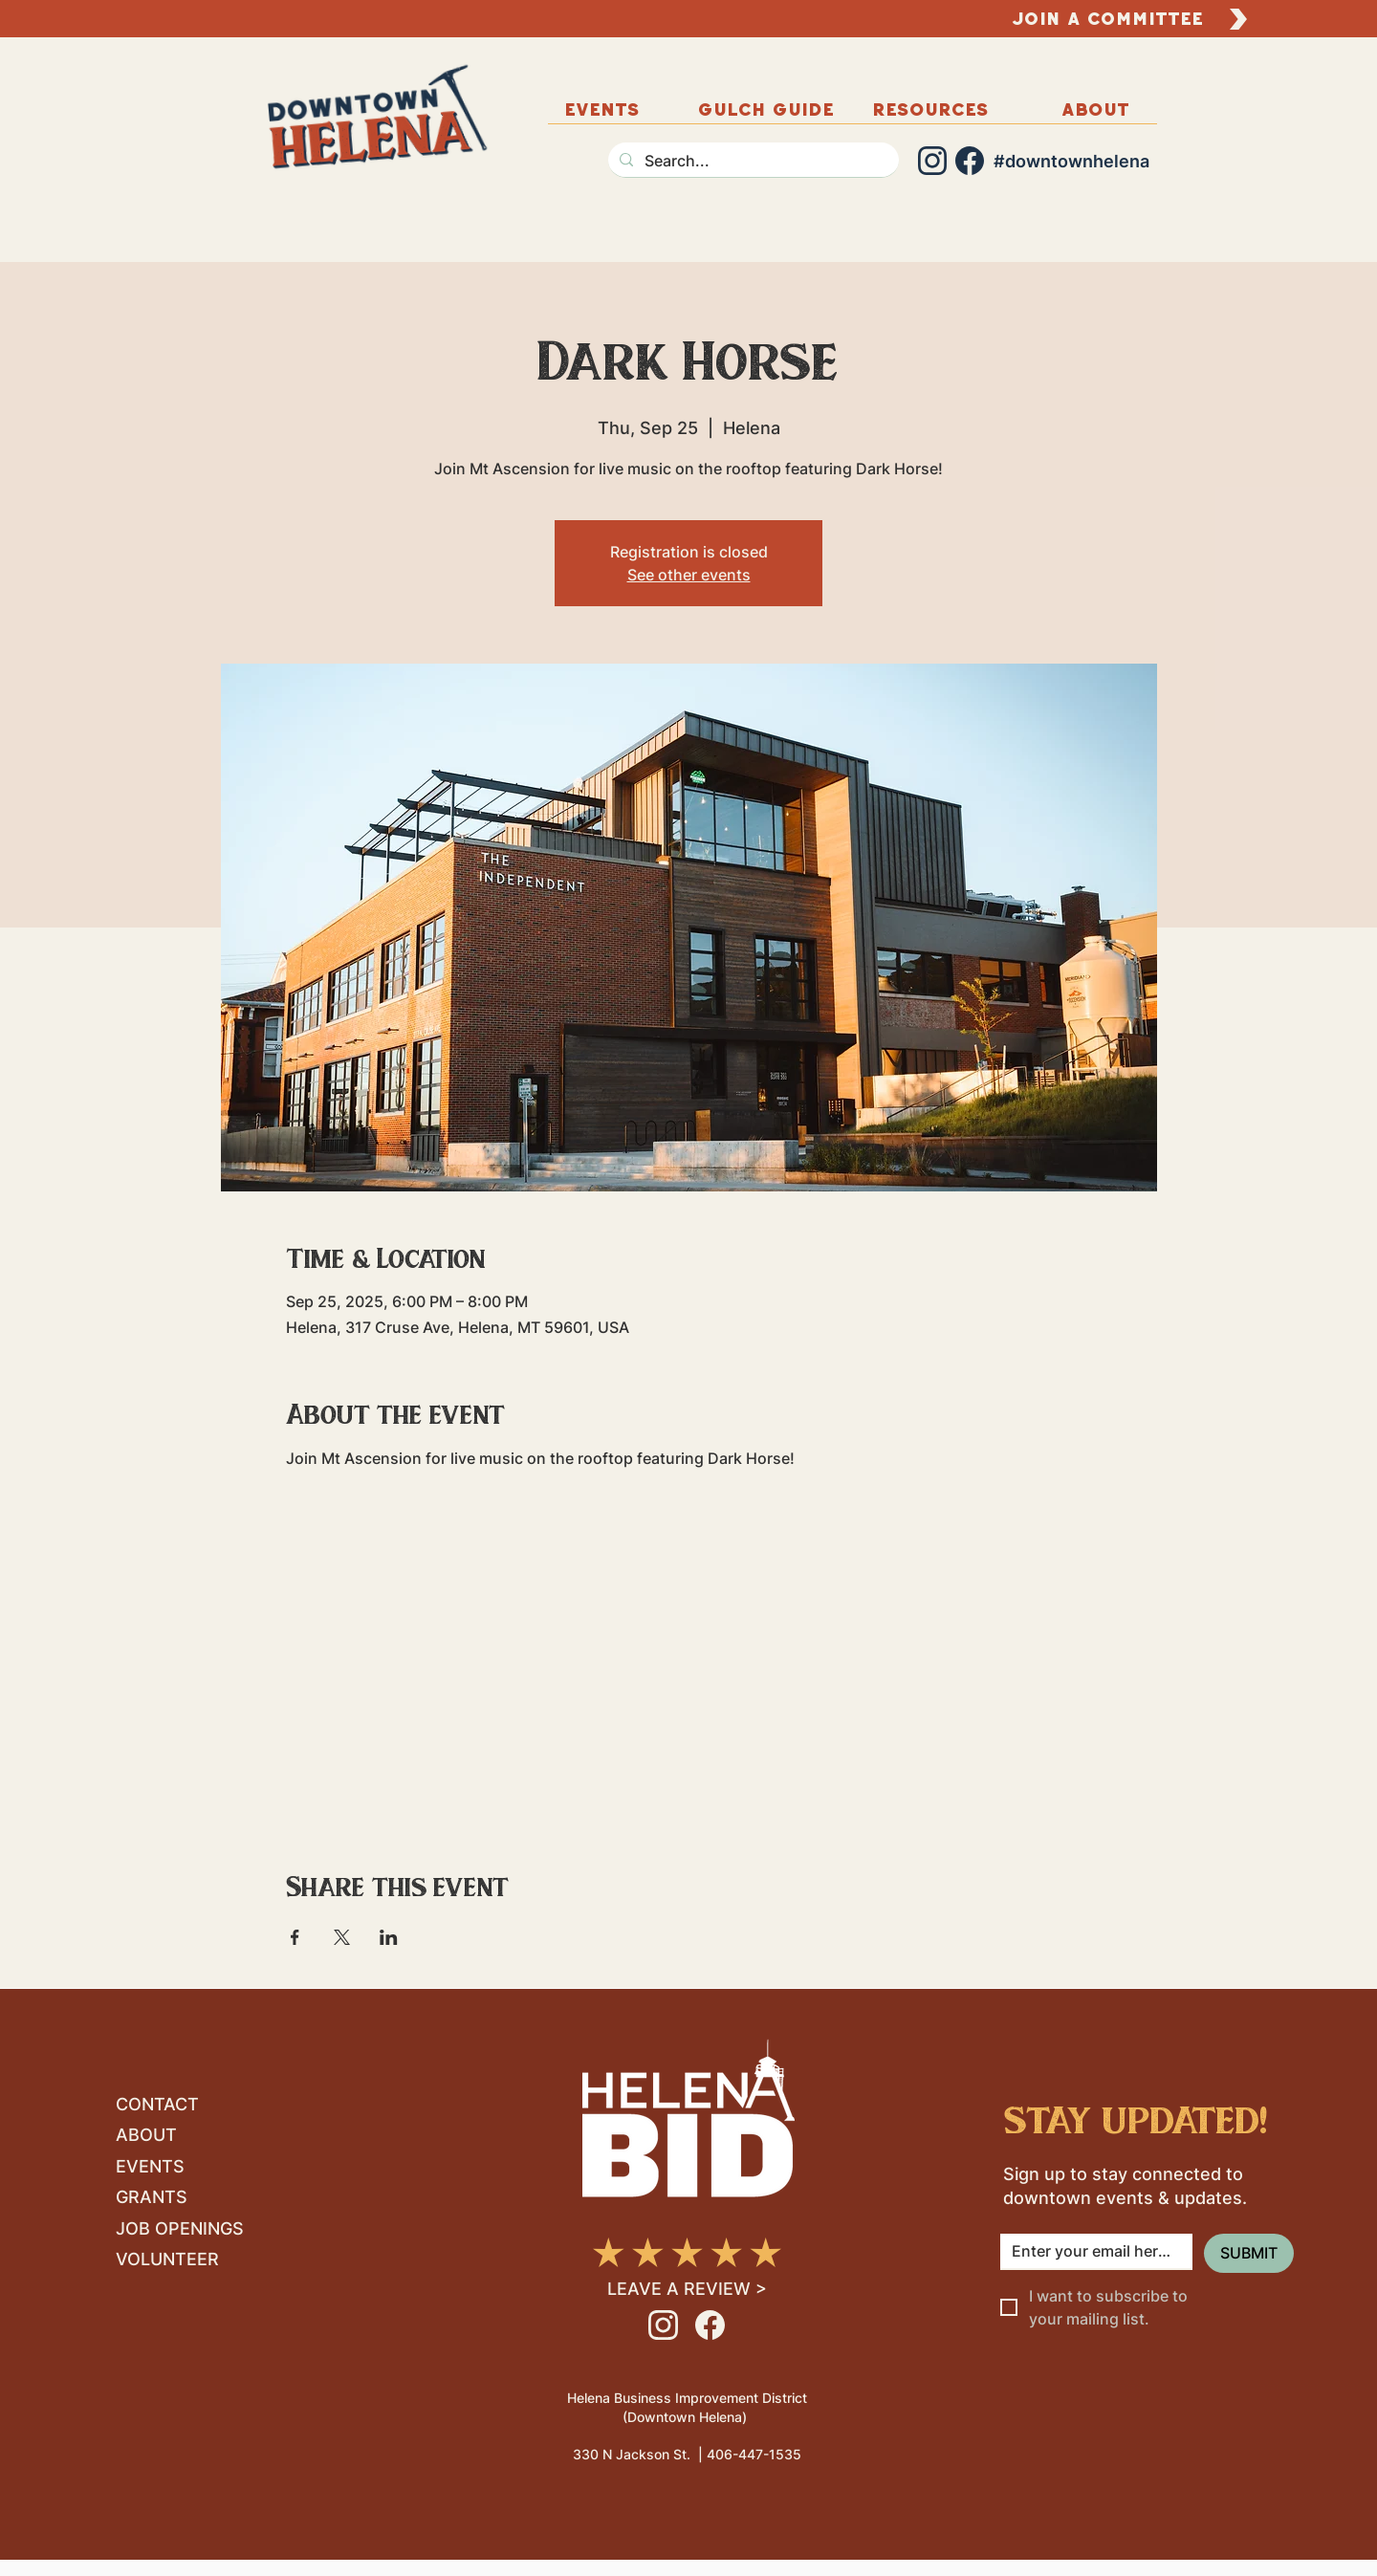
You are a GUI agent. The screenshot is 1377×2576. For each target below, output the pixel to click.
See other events (689, 574)
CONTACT (157, 2104)
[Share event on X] (342, 1937)
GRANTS (151, 2197)
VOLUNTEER (167, 2259)
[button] (1095, 109)
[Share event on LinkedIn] (389, 1937)
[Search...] (752, 160)
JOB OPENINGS (180, 2228)
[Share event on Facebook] (295, 1937)
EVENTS (150, 2166)
